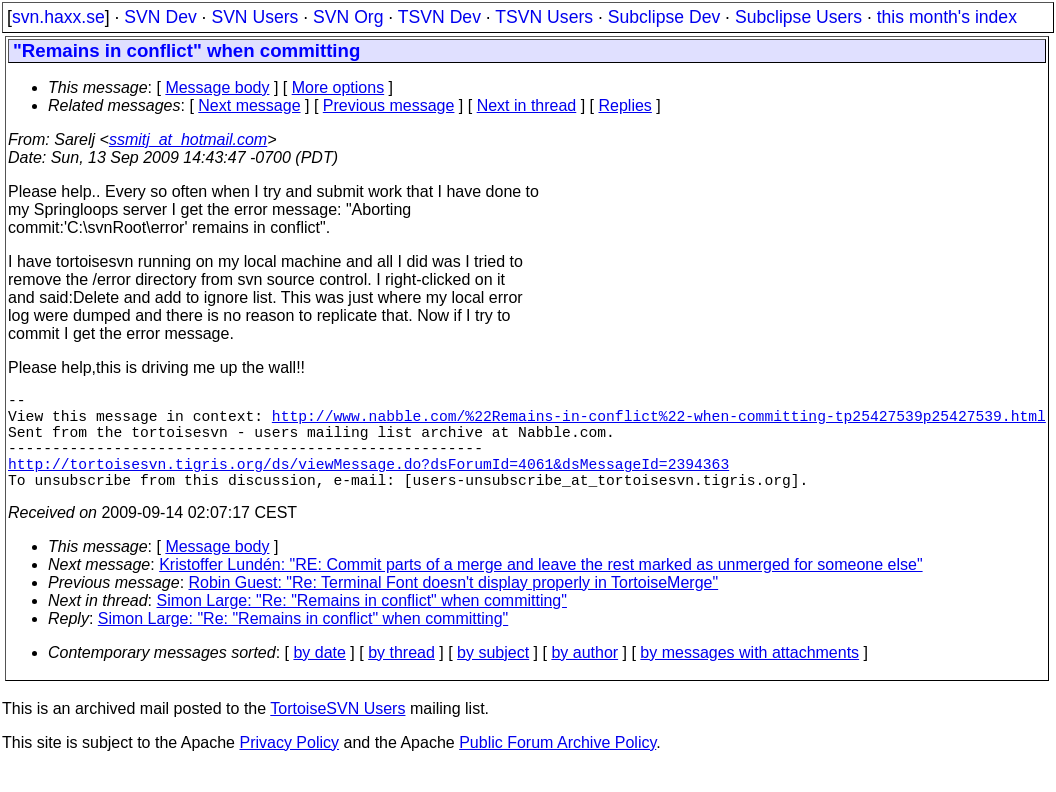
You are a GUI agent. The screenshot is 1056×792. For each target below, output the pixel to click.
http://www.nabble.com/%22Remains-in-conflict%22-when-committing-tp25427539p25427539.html (659, 423)
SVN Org (348, 17)
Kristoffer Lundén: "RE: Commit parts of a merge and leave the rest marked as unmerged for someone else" (540, 588)
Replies (625, 105)
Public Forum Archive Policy (557, 766)
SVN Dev (160, 17)
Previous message (389, 105)
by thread (401, 676)
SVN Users (254, 17)
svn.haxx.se (58, 17)
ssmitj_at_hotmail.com (188, 139)
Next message (249, 105)
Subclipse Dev (664, 17)
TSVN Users (544, 17)
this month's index (947, 17)
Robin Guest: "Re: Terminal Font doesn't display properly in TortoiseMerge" (454, 606)
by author (584, 676)
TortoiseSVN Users (337, 732)
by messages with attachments (749, 676)
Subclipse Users (798, 17)
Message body (217, 87)
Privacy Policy (289, 766)
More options (338, 87)
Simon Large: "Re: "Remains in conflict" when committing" (362, 624)
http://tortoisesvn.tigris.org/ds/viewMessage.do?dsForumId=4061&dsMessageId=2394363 (368, 483)
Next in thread (527, 105)
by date (319, 676)
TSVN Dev (439, 17)
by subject (493, 676)
